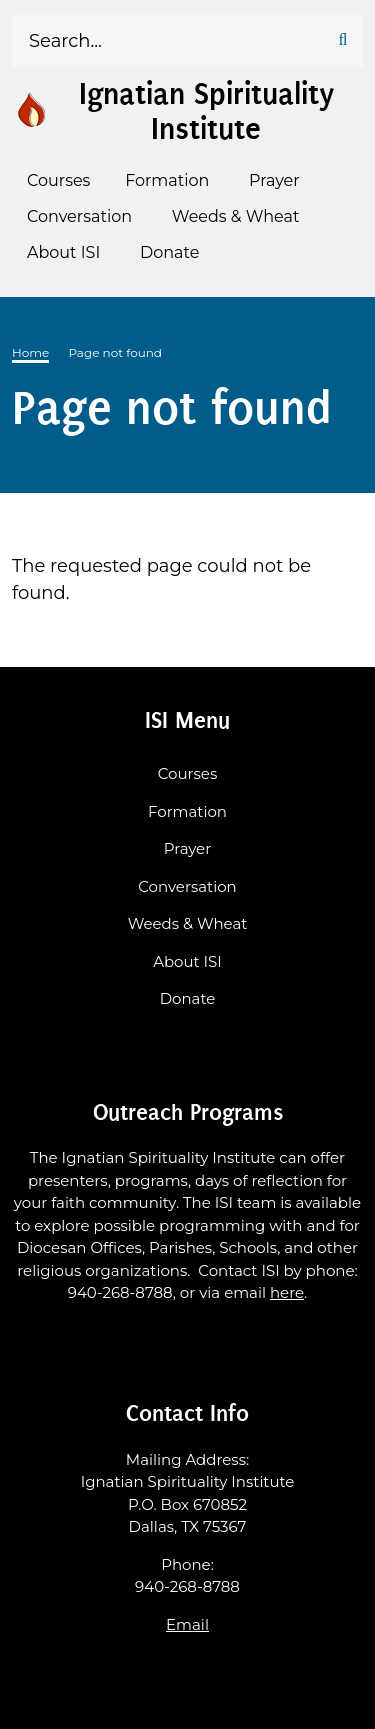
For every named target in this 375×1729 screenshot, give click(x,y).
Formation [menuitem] (167, 180)
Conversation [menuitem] (79, 216)
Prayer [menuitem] (274, 180)
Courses (187, 773)
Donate (188, 998)
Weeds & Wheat (188, 923)
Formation (187, 811)
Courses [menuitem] (58, 180)
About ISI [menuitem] (63, 252)
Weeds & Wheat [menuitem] (236, 216)
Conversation (187, 886)
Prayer (187, 848)
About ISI (187, 961)
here (287, 1292)
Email (187, 1624)
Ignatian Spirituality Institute (206, 111)
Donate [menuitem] (169, 252)
